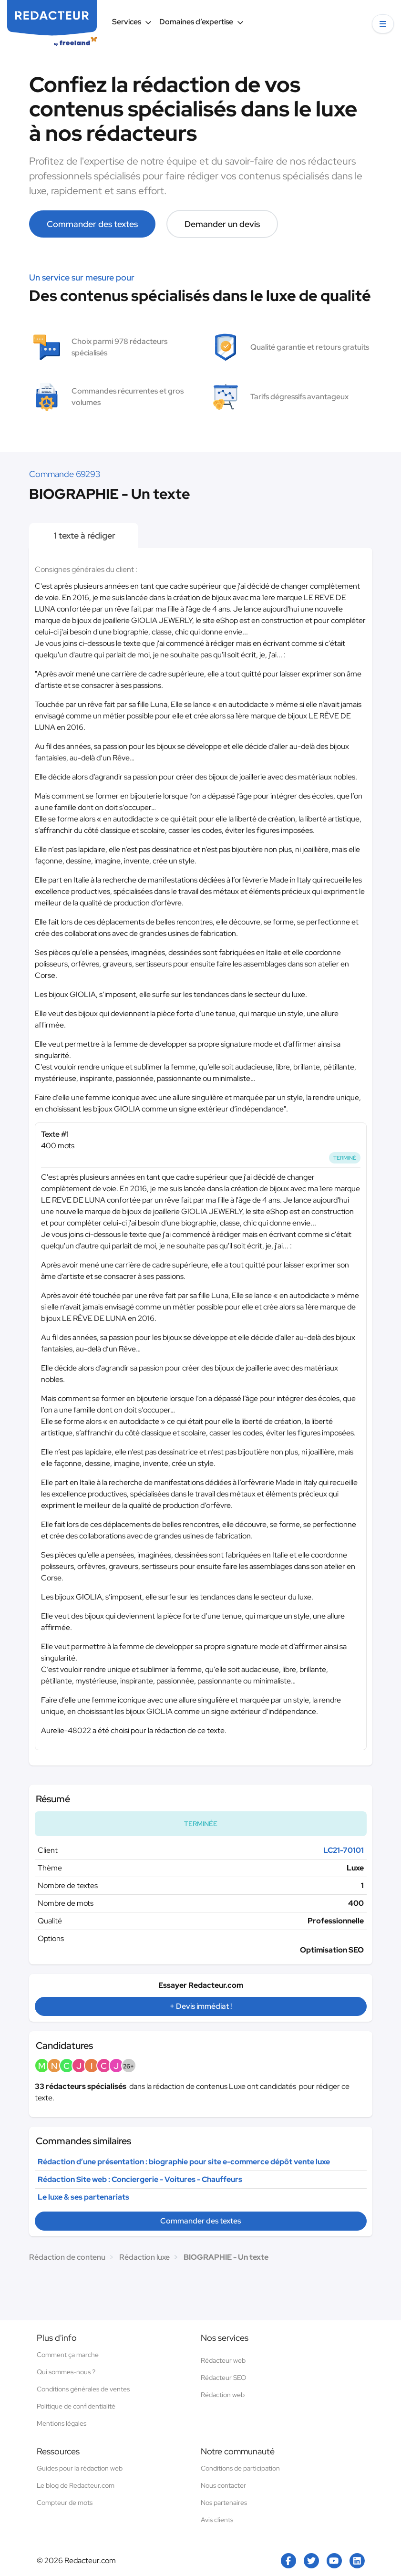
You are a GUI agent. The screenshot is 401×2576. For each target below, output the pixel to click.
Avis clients (217, 2519)
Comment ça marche (68, 2354)
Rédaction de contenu (67, 2257)
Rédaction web (223, 2394)
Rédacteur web (223, 2360)
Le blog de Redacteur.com (75, 2485)
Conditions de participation (240, 2468)
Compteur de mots (65, 2502)
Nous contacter (223, 2485)
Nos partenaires (224, 2502)
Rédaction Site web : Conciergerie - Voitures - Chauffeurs (140, 2179)
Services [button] (132, 22)
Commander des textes (92, 223)
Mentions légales (61, 2423)
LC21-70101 (343, 1850)
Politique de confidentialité (76, 2406)
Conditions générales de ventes (83, 2389)
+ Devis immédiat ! (201, 2006)
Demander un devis (222, 223)
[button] (383, 23)
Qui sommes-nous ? (66, 2372)
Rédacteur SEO (223, 2377)
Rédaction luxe (144, 2257)
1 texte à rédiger (83, 535)
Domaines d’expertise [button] (201, 22)
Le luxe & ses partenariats (83, 2197)
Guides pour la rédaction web (80, 2468)
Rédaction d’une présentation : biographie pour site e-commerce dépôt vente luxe (184, 2162)
